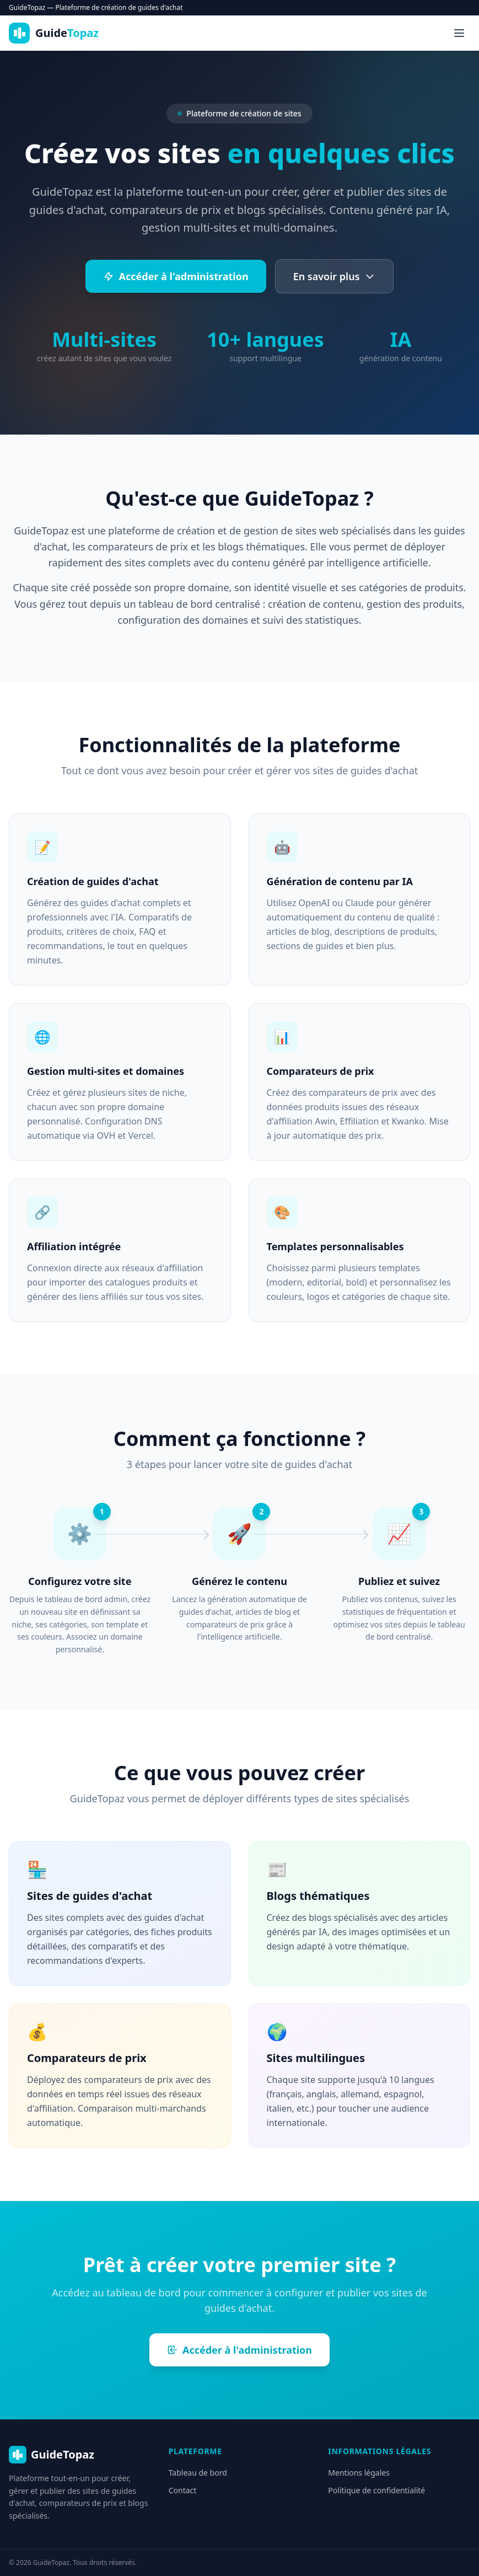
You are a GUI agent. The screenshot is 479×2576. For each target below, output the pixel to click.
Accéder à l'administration (175, 276)
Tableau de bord (198, 2472)
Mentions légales (359, 2472)
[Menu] (459, 33)
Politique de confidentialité (376, 2490)
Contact (183, 2490)
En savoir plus (334, 276)
